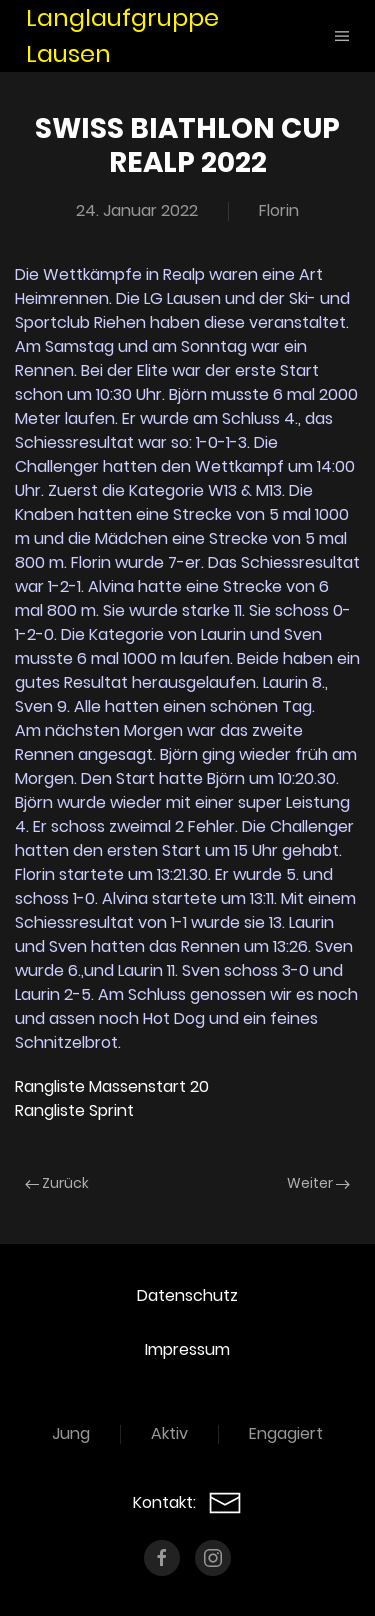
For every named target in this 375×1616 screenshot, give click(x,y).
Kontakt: (187, 1502)
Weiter (318, 1183)
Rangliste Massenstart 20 (112, 1086)
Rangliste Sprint (74, 1110)
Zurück (57, 1183)
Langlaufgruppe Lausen (122, 35)
